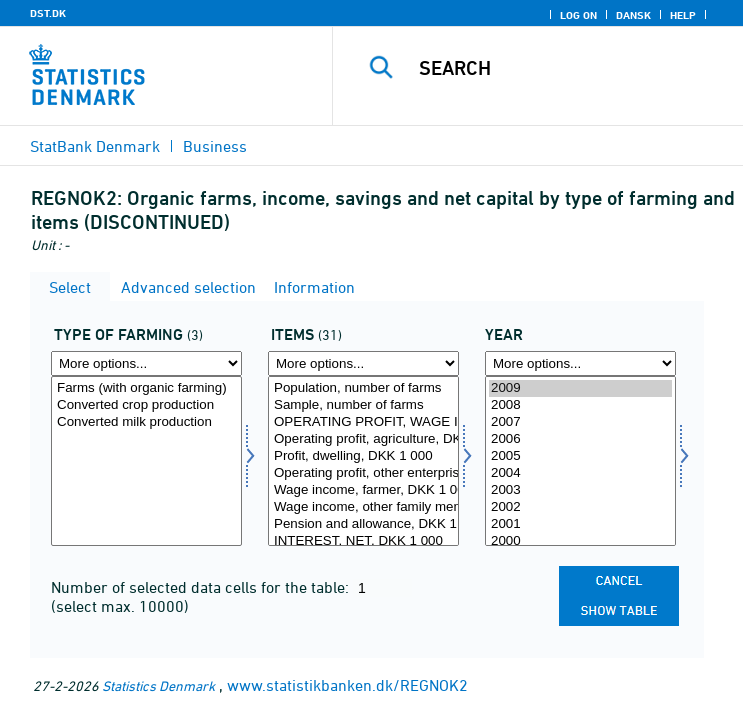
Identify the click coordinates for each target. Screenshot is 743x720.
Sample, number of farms (363, 405)
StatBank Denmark (95, 146)
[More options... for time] (580, 363)
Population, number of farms (363, 388)
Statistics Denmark (158, 685)
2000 (580, 541)
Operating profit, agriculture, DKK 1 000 (363, 439)
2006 (580, 439)
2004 (580, 473)
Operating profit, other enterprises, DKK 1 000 (363, 473)
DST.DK (48, 13)
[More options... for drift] (146, 363)
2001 (580, 524)
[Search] (573, 68)
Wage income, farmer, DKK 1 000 (363, 490)
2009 (580, 388)
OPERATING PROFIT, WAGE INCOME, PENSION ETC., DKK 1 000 (363, 422)
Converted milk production (146, 422)
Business (215, 146)
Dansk (633, 15)
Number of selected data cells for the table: (202, 587)
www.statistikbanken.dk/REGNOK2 (347, 685)
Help (683, 15)
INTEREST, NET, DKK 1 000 (363, 541)
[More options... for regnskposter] (363, 363)
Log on (578, 15)
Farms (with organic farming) (146, 388)
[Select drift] (146, 461)
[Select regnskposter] (363, 461)
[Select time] (580, 461)
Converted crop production (146, 405)
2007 (580, 422)
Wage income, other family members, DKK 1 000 (363, 507)
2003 (580, 490)
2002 (580, 507)
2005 (580, 456)
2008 (580, 405)
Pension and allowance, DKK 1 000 (363, 524)
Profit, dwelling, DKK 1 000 (363, 456)
